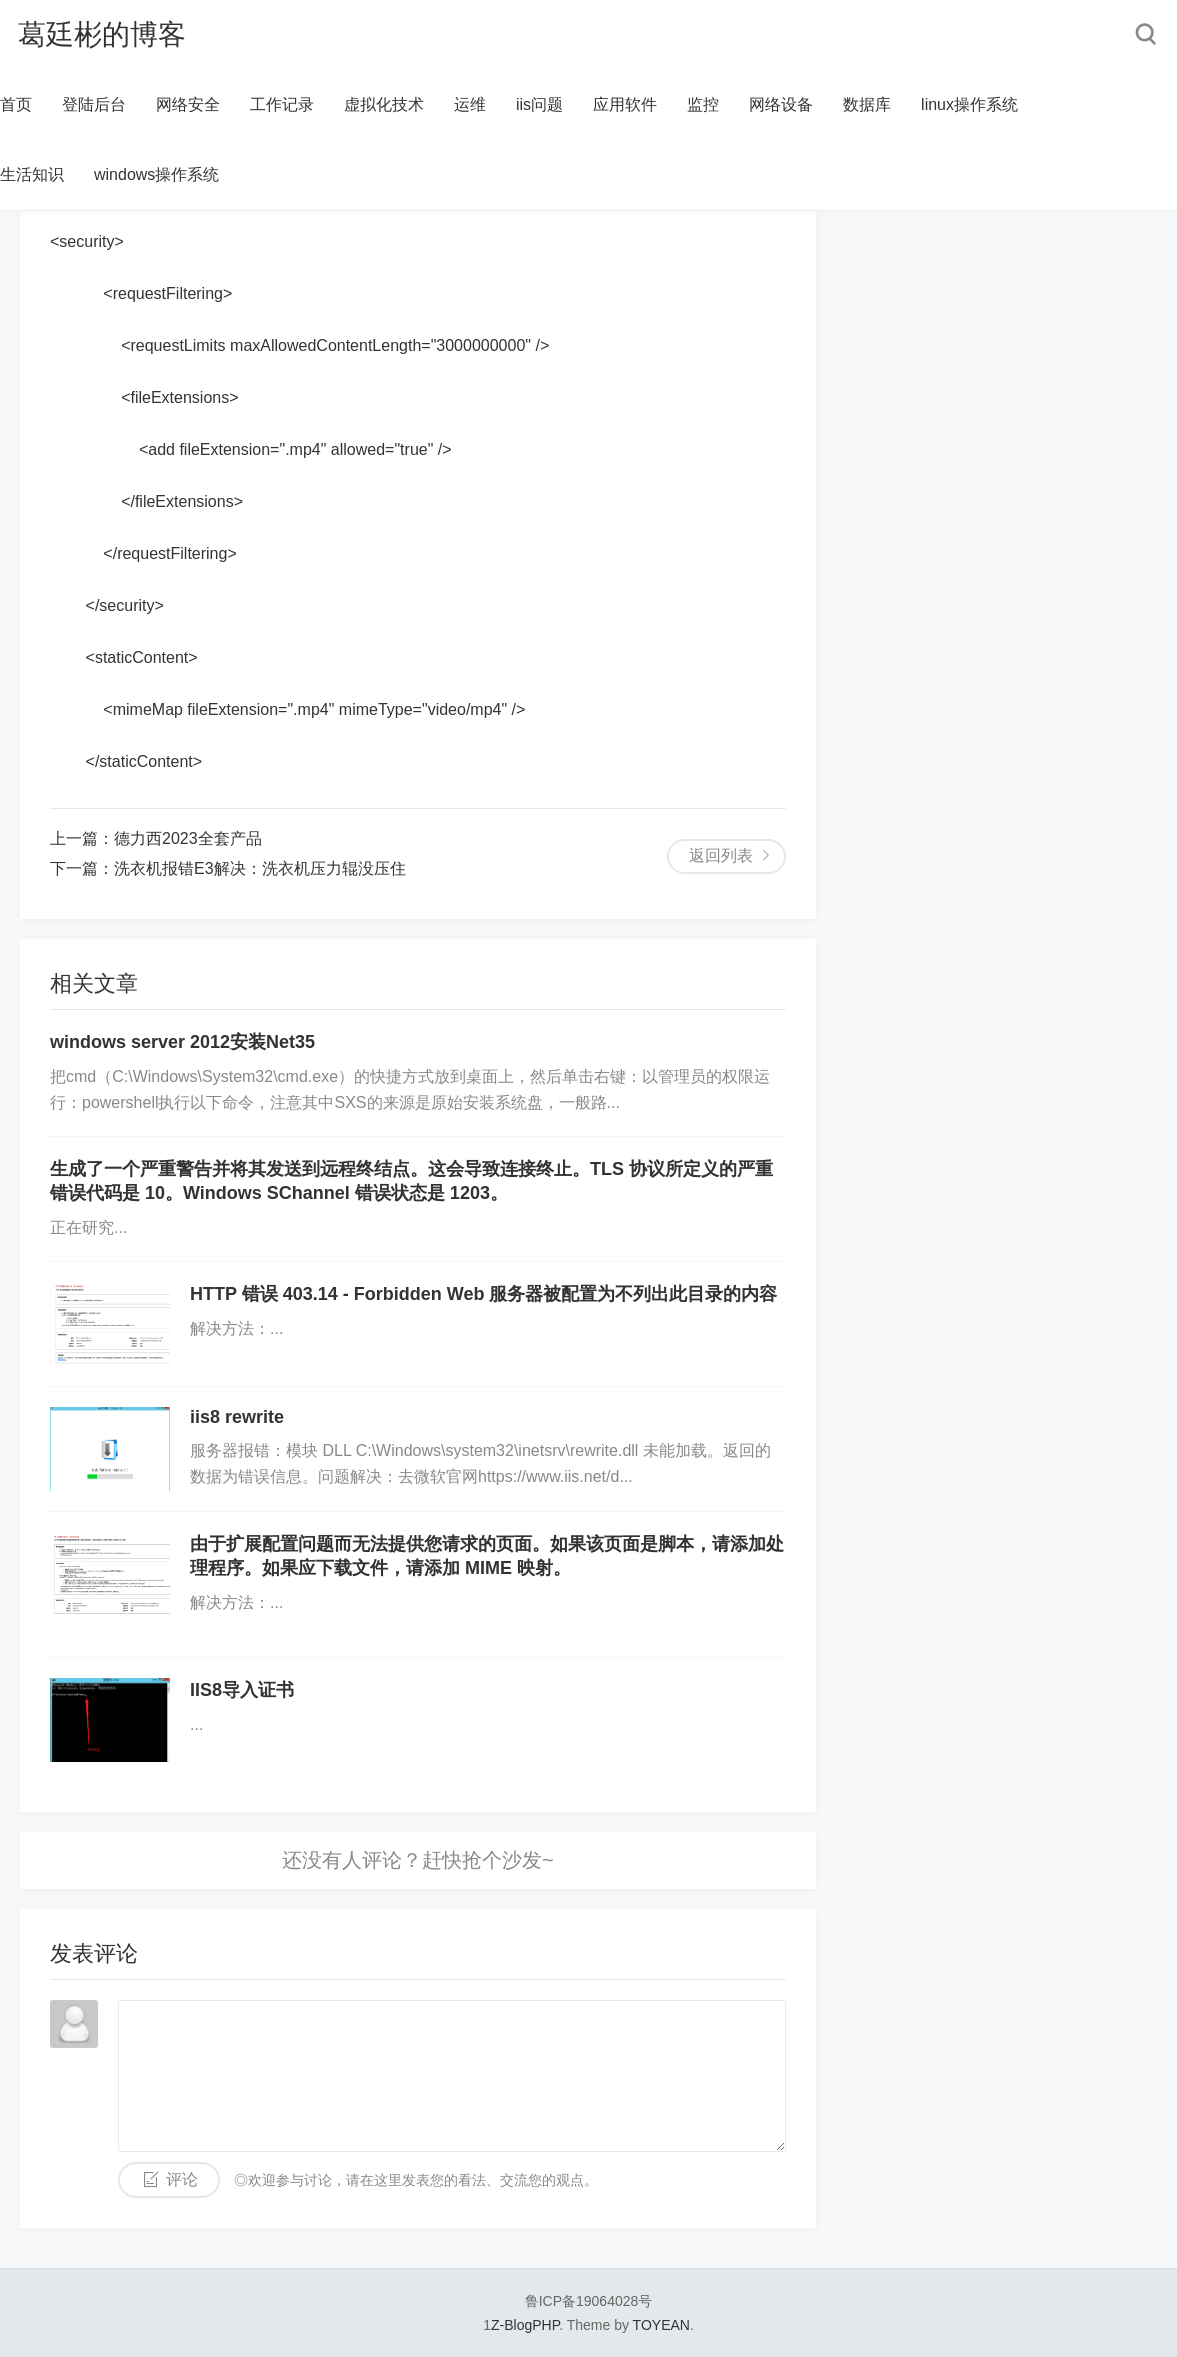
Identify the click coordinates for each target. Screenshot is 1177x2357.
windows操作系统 (156, 174)
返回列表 (721, 855)
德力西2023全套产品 (188, 838)
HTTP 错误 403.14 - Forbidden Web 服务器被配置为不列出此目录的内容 (483, 1294)
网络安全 (188, 104)
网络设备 (781, 104)
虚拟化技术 (384, 104)
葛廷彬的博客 (102, 34)
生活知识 (32, 174)
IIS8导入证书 (242, 1690)
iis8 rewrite (237, 1417)
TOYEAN (661, 2325)
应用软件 (625, 104)
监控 (703, 104)
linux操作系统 (969, 104)
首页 (16, 104)
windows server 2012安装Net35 (182, 1042)
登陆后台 (94, 104)
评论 (182, 2179)
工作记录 (282, 104)
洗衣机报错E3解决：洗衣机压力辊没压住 (260, 868)
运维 (470, 104)
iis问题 (539, 104)
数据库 (867, 104)
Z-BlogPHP (525, 2325)
